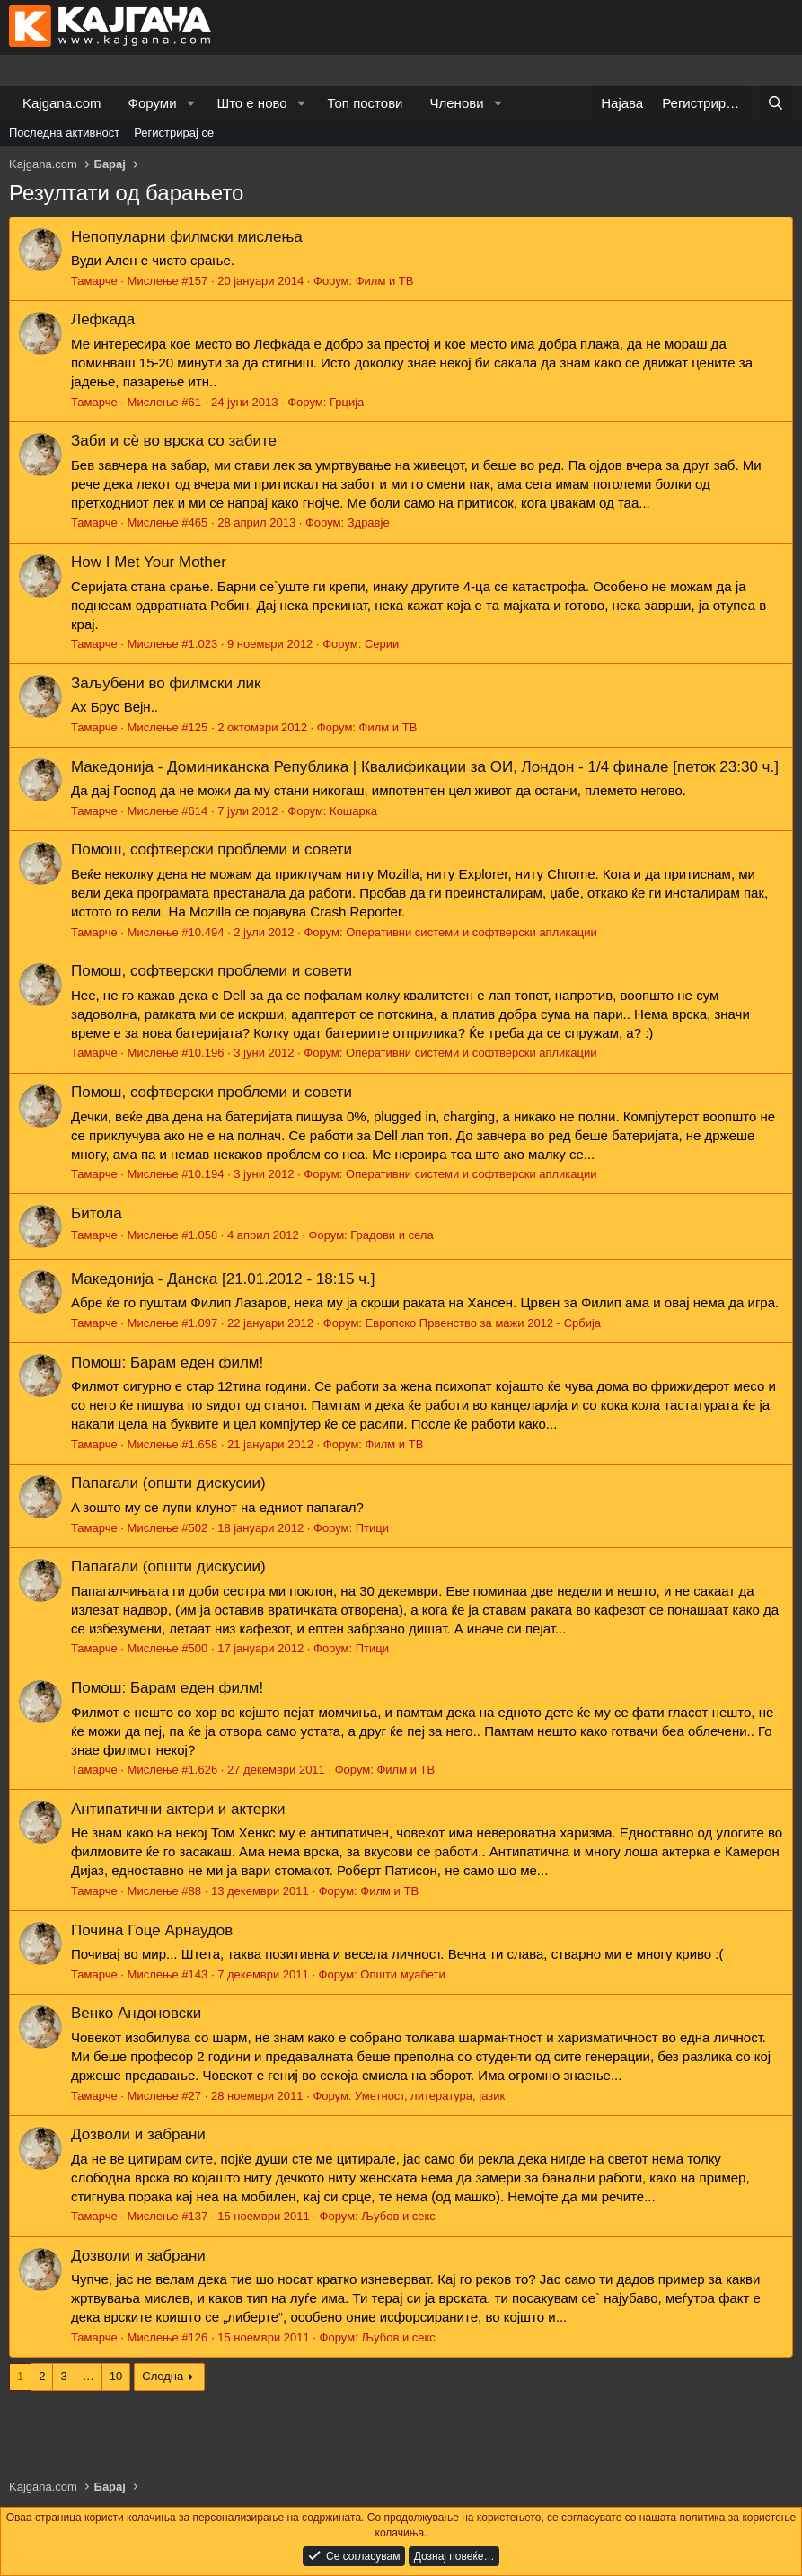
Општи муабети (402, 1974)
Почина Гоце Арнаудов (152, 1930)
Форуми (152, 103)
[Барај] (775, 103)
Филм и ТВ (385, 281)
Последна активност (64, 132)
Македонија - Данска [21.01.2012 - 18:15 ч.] (223, 1279)
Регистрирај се (174, 132)
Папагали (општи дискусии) (168, 1483)
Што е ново (251, 103)
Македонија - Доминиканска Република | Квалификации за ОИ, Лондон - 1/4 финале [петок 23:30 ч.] (425, 766)
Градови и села (391, 1235)
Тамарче (94, 281)
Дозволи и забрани (138, 2134)
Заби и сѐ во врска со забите (174, 440)
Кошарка (353, 811)
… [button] (88, 2376)
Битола (96, 1213)
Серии (382, 644)
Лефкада (103, 319)
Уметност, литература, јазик (430, 2095)
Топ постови (365, 103)
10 (116, 2376)
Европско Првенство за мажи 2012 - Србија (484, 1323)
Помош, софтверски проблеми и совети (211, 849)
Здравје (369, 522)
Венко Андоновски (136, 2013)
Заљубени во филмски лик (166, 683)
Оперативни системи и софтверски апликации (471, 932)
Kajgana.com (61, 103)
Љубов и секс (398, 2216)
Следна (162, 2376)
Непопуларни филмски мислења (187, 236)
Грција (347, 402)
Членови (457, 103)
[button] (190, 103)
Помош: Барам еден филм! (167, 1362)
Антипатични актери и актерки (178, 1809)
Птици (372, 1528)
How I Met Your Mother (148, 562)
